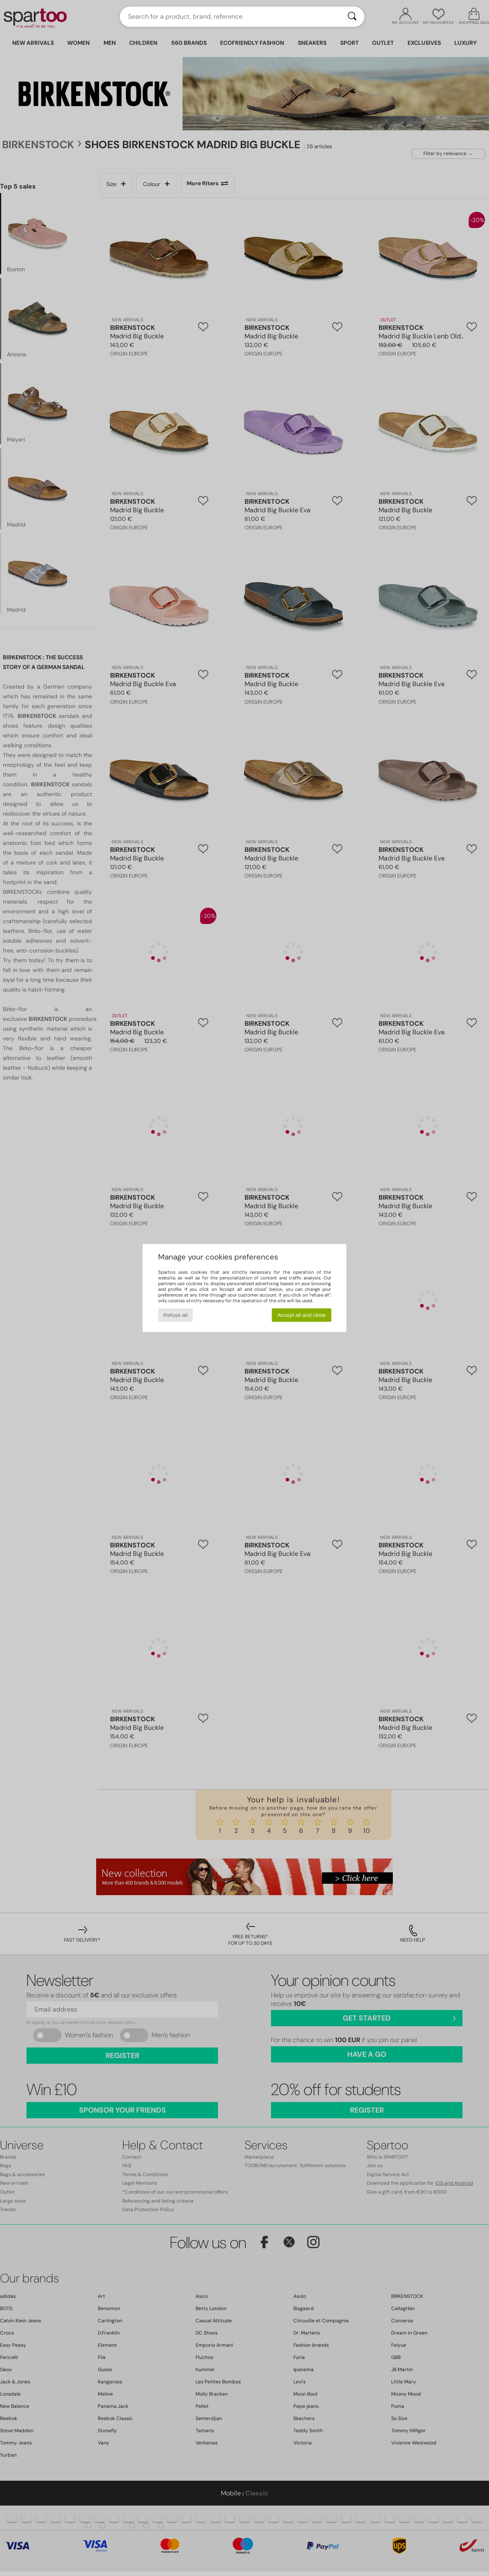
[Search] (352, 17)
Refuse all (175, 1315)
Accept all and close (302, 1315)
